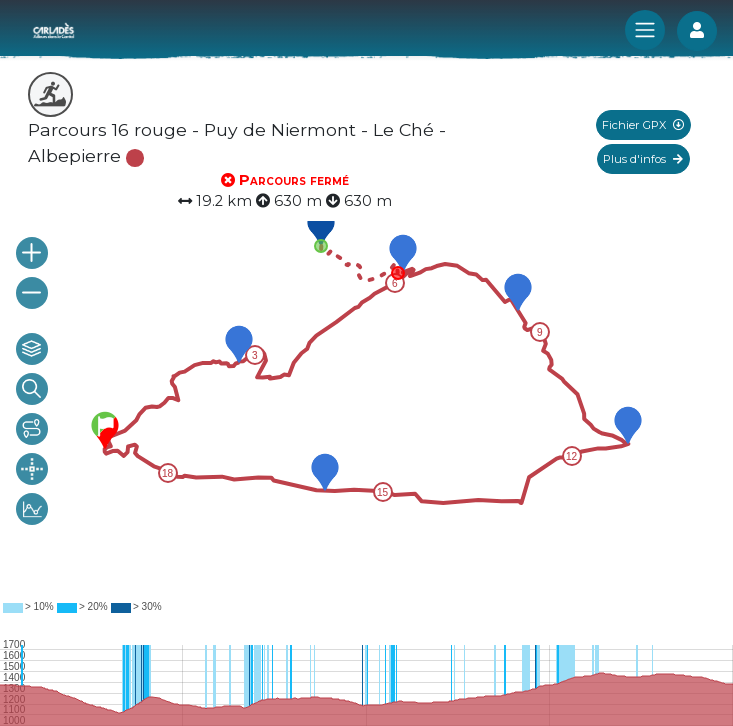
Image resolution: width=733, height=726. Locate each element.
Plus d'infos (643, 159)
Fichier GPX (643, 125)
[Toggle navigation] (645, 30)
